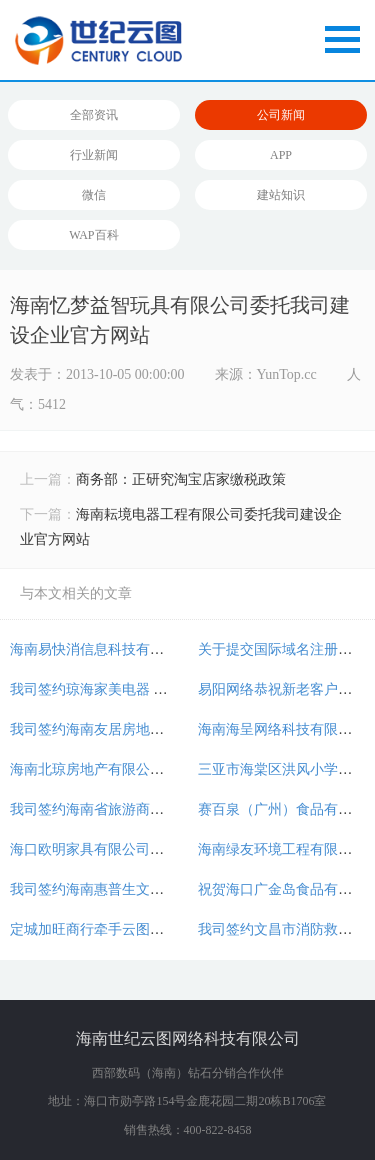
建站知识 (281, 195)
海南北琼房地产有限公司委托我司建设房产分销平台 (171, 769)
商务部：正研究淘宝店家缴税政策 (181, 479)
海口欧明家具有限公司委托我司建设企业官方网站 (164, 849)
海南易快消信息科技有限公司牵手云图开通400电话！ (174, 649)
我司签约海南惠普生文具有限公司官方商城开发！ (164, 889)
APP (281, 155)
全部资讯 (94, 115)
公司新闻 (281, 115)
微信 (94, 195)
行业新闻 (94, 155)
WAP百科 (93, 235)
